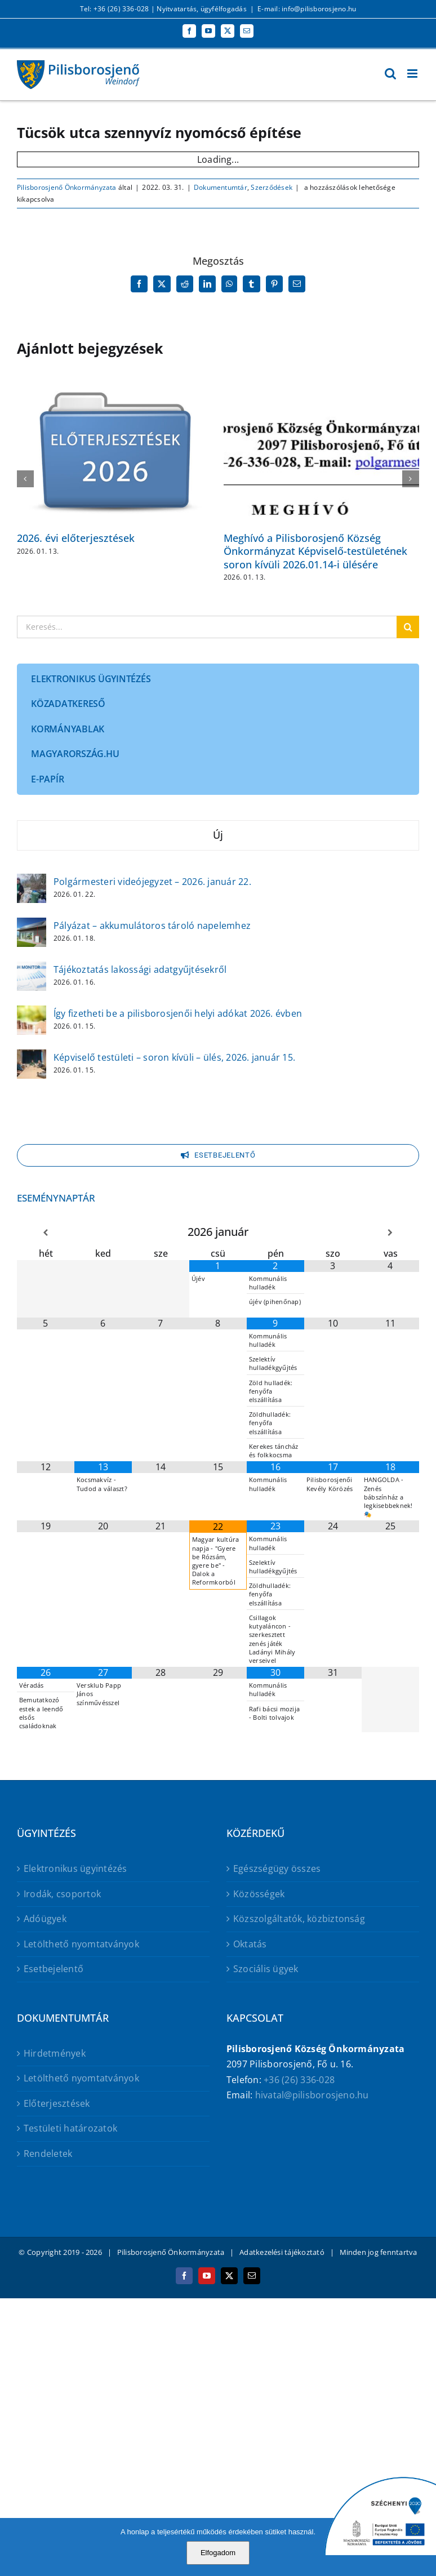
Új (218, 835)
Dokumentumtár (220, 187)
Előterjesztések (57, 2103)
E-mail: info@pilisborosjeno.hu (306, 9)
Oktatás (250, 1944)
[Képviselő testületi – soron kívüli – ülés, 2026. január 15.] (31, 1057)
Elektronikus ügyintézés (75, 1868)
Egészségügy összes (277, 1868)
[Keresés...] (207, 627)
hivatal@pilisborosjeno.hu (312, 2095)
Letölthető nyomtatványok (81, 1944)
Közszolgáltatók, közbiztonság (299, 1918)
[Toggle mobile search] (390, 73)
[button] (25, 478)
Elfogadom (218, 2552)
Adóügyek (45, 1918)
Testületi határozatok (70, 2128)
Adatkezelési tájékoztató (281, 2252)
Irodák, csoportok (62, 1894)
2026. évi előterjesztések (76, 538)
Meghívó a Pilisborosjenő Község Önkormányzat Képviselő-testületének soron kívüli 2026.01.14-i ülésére (315, 551)
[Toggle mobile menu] (413, 73)
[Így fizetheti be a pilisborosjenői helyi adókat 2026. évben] (31, 1013)
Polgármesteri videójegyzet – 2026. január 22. (152, 881)
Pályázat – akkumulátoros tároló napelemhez (152, 925)
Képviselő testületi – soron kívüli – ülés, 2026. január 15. (174, 1057)
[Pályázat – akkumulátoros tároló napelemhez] (31, 925)
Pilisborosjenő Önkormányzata (67, 187)
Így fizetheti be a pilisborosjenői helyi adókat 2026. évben (178, 1013)
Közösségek (258, 1894)
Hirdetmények (55, 2053)
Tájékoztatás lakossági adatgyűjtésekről (140, 969)
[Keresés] (408, 627)
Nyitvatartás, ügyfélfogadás (201, 9)
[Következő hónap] (390, 1233)
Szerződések (271, 187)
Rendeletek (48, 2153)
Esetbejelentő (53, 1969)
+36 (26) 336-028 (299, 2080)
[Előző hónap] (45, 1233)
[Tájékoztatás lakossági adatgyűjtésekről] (31, 969)
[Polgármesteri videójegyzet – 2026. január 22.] (31, 881)
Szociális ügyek (266, 1969)
